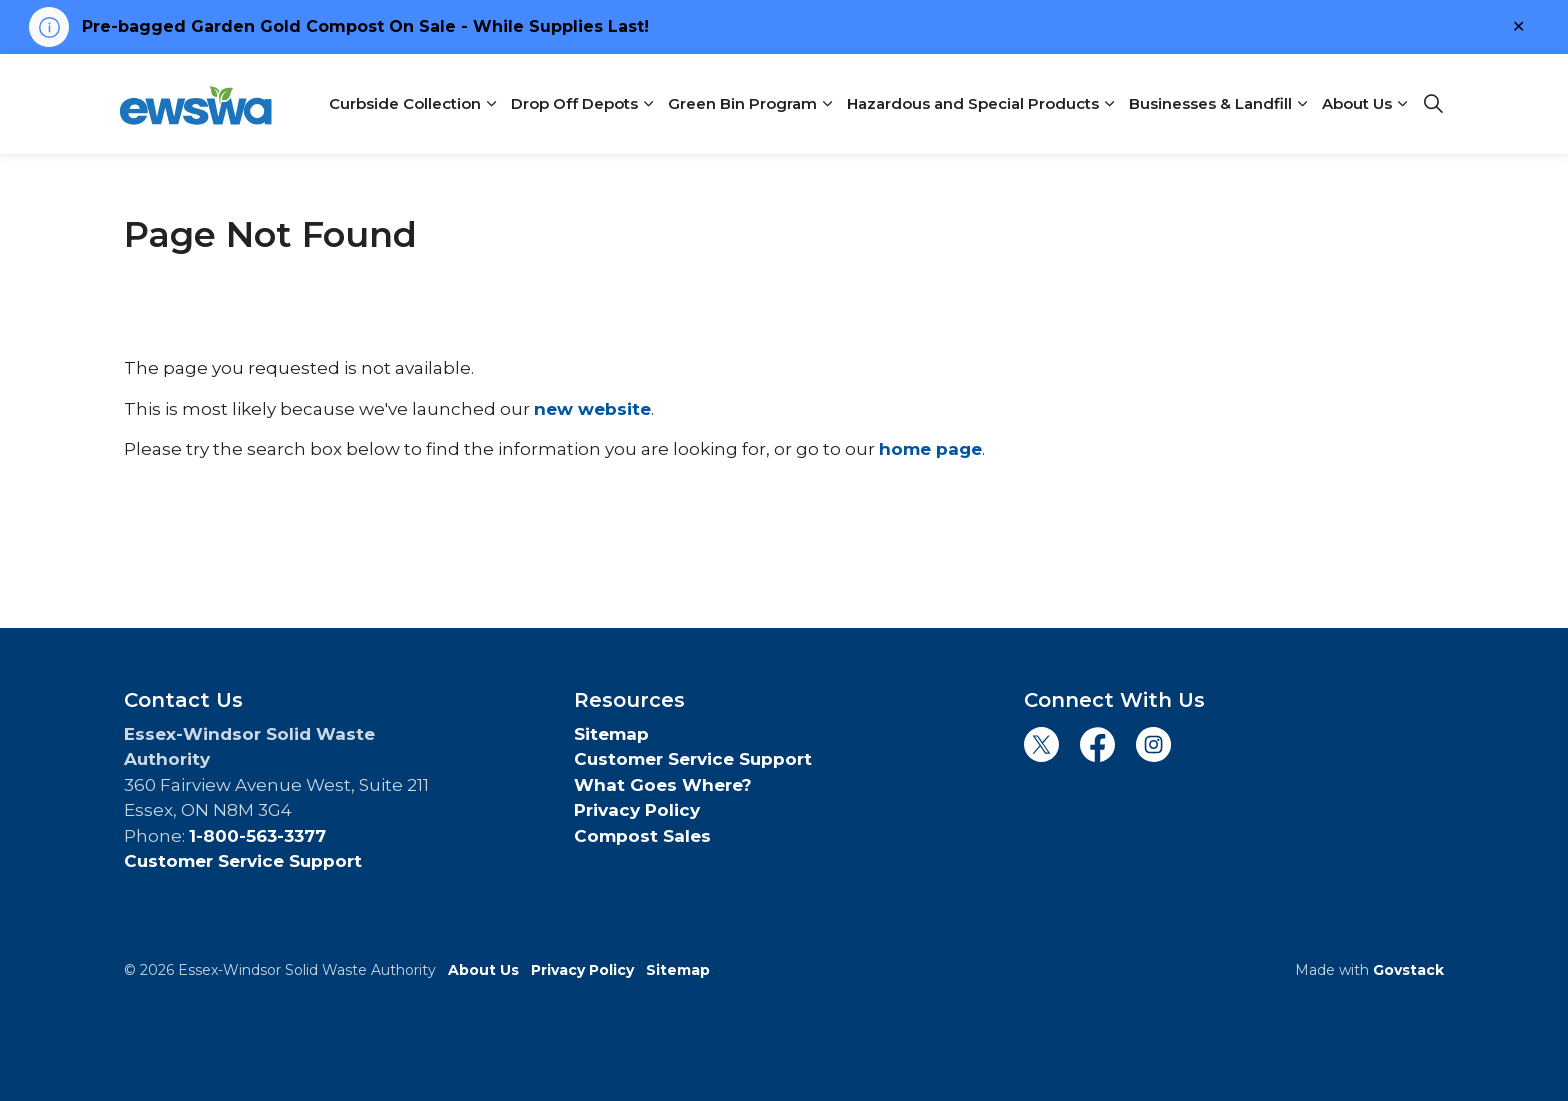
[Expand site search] (1433, 104)
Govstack (1408, 970)
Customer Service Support (243, 861)
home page (930, 449)
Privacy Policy (637, 810)
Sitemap (611, 734)
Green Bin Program (742, 103)
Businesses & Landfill (1210, 103)
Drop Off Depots (574, 103)
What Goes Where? (663, 785)
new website (592, 409)
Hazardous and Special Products (973, 103)
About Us (1357, 103)
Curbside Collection (405, 103)
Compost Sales (642, 836)
